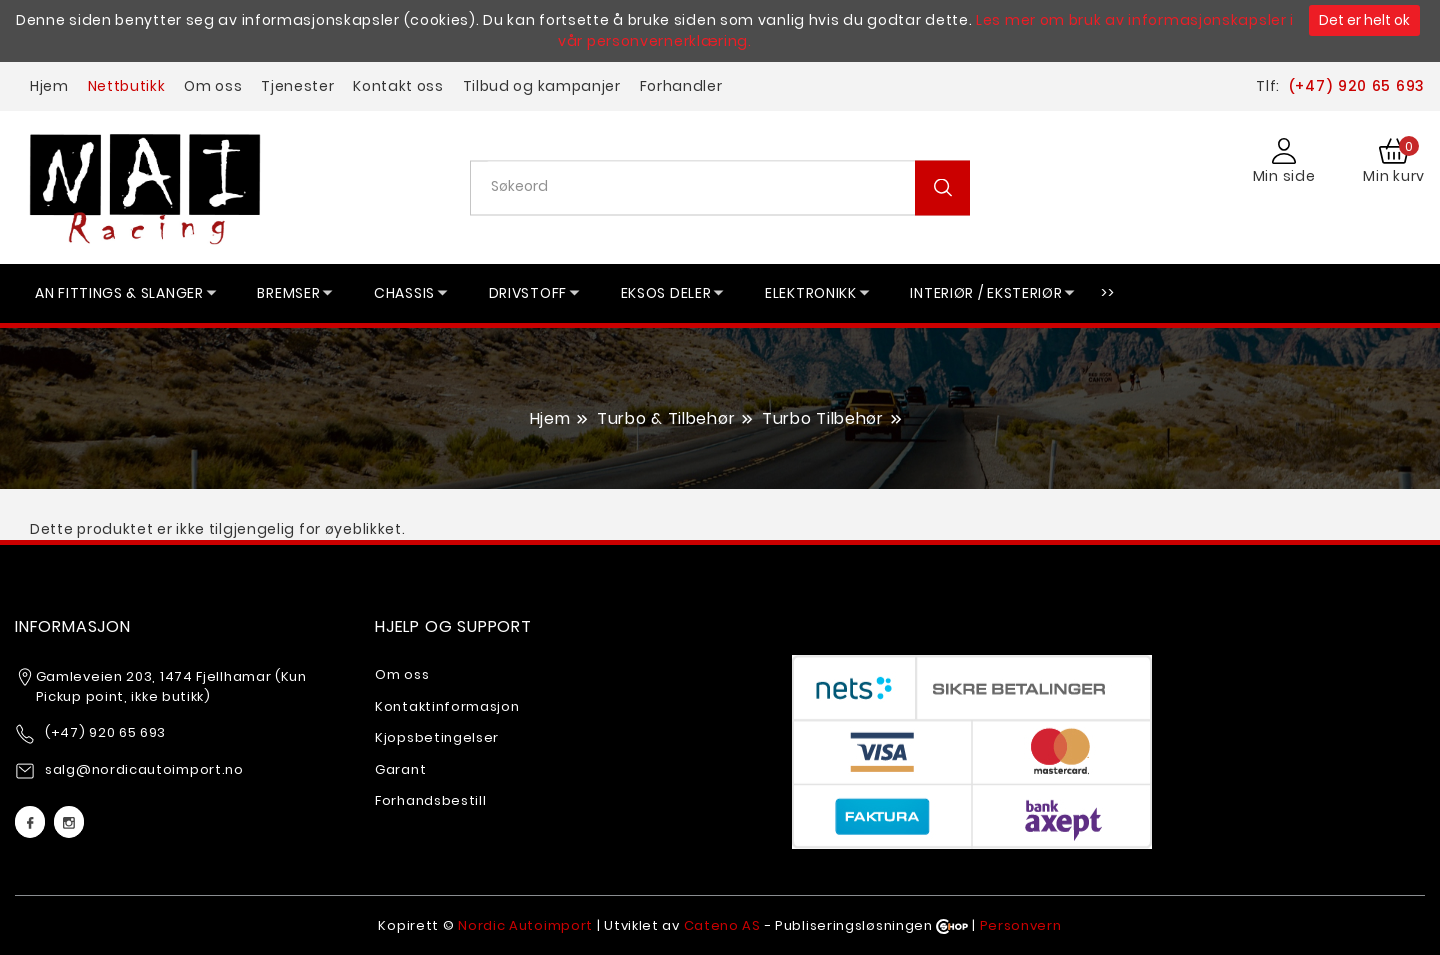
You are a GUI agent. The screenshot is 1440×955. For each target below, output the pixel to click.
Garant (400, 769)
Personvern (1021, 925)
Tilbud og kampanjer (542, 86)
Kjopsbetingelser (437, 737)
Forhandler (681, 86)
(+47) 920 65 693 (1356, 86)
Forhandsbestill (431, 800)
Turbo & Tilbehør (666, 418)
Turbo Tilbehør (823, 418)
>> (1107, 293)
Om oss (213, 86)
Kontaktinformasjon (447, 706)
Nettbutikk (127, 86)
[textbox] (727, 186)
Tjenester (297, 86)
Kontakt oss (398, 86)
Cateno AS (722, 925)
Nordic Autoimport (525, 925)
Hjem (49, 86)
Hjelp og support (453, 626)
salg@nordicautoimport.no (144, 769)
